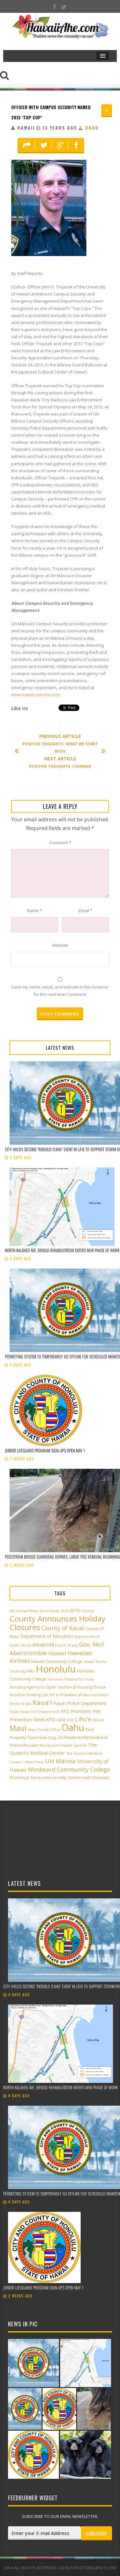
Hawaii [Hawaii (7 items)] (57, 1653)
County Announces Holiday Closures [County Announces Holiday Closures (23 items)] (57, 1622)
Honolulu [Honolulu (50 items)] (56, 1669)
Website (60, 945)
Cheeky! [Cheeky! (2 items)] (87, 1611)
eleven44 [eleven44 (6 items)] (43, 1644)
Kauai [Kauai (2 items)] (14, 1711)
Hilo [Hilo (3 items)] (31, 1671)
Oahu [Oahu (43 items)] (72, 1727)
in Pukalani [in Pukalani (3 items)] (66, 1695)
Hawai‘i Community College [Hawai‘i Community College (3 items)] (56, 1661)
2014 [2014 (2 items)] (64, 1611)
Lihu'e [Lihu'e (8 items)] (83, 1719)
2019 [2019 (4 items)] (74, 1610)
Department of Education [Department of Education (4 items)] (46, 1636)
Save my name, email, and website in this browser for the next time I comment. (60, 990)
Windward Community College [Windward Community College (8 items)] (69, 1769)
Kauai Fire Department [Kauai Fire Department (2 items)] (39, 1711)
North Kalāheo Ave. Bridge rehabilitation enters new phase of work (62, 1250)
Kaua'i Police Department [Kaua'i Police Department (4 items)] (79, 1703)
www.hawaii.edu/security (35, 694)
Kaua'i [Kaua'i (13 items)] (42, 1702)
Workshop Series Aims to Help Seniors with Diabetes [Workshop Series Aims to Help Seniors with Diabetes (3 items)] (59, 1777)
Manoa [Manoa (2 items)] (98, 1720)
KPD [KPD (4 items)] (50, 1719)
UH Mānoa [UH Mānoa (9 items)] (60, 1761)
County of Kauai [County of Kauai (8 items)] (62, 1628)
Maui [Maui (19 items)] (18, 1728)
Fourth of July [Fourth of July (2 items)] (66, 1645)
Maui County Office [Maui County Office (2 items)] (44, 1729)
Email (85, 910)
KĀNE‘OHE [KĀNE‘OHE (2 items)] (65, 1720)
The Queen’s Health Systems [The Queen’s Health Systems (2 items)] (62, 1745)
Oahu (92, 127)
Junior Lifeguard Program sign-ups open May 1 (45, 1450)
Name (34, 910)
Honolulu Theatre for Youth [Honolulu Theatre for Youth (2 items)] (71, 1679)
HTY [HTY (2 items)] (52, 1695)
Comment (60, 842)
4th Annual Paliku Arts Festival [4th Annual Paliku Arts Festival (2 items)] (34, 1611)
